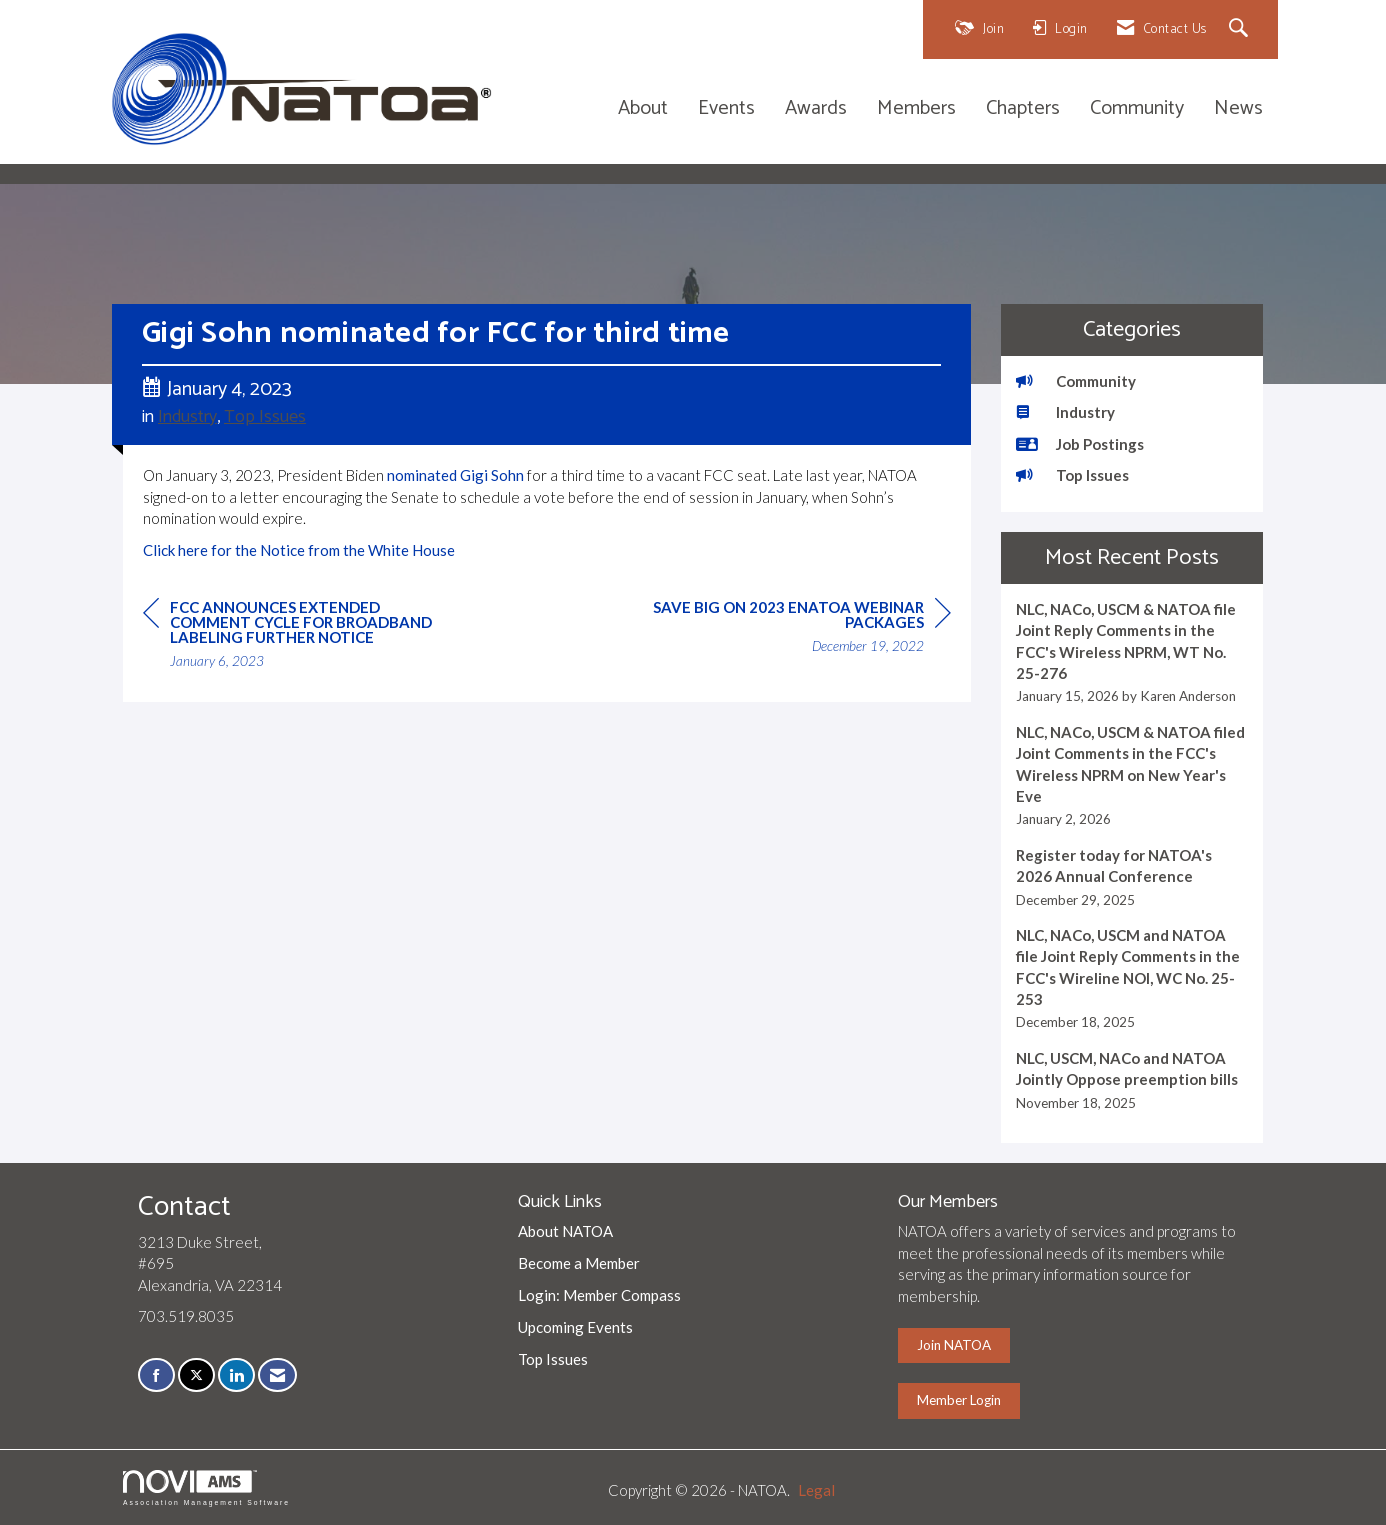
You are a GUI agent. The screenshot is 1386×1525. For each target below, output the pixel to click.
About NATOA (565, 1231)
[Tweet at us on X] (196, 1375)
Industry (187, 417)
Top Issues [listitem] (1072, 475)
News (1238, 109)
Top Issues (265, 417)
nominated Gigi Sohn (455, 475)
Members (916, 109)
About (643, 109)
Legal (816, 1490)
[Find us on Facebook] (156, 1375)
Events (726, 109)
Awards (816, 109)
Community (1137, 109)
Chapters (1023, 109)
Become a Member (579, 1263)
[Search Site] (1241, 29)
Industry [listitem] (1065, 412)
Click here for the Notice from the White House (299, 550)
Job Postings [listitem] (1080, 444)
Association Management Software (206, 1488)
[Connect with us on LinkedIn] (236, 1375)
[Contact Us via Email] (277, 1375)
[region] (801, 629)
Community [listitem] (1076, 381)
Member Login (959, 1400)
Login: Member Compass (599, 1295)
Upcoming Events (575, 1327)
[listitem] (1132, 653)
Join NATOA (954, 1345)
